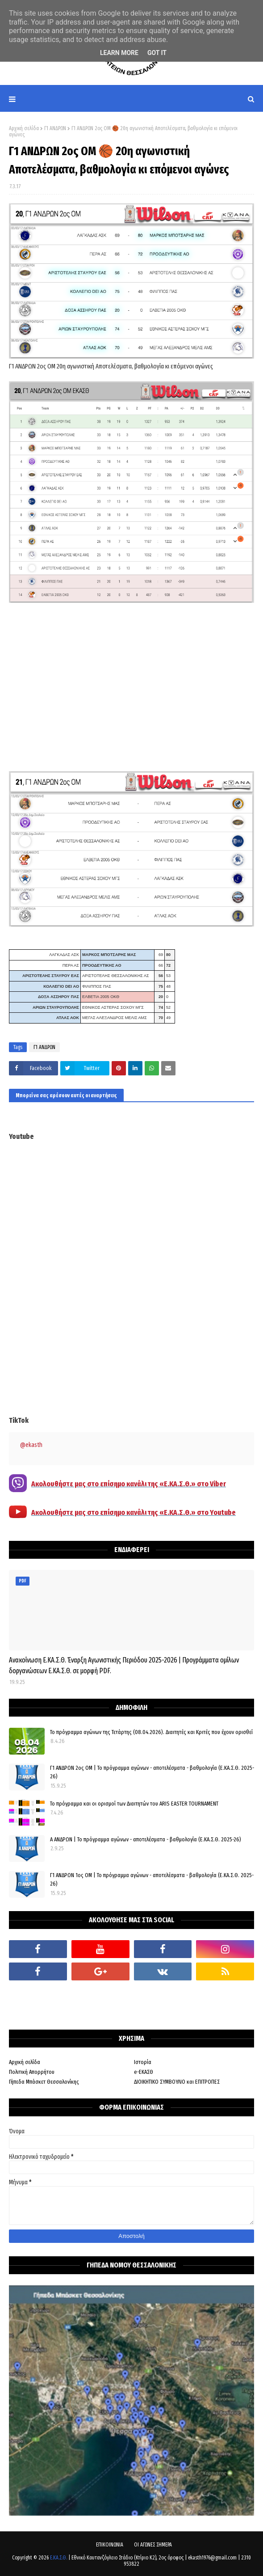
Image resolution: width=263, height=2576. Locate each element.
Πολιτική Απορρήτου (31, 2071)
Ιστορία (142, 2062)
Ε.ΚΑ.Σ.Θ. (58, 2558)
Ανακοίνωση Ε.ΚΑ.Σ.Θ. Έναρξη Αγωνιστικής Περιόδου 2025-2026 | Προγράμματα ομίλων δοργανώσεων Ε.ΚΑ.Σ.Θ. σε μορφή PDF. (124, 1665)
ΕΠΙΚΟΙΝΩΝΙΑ (109, 2545)
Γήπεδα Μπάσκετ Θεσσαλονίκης (44, 2081)
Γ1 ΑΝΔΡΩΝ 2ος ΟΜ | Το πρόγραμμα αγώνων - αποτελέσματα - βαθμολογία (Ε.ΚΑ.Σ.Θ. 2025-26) (152, 1772)
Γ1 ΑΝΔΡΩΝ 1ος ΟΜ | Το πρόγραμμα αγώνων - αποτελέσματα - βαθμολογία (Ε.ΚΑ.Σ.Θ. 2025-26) (152, 1879)
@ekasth (31, 1445)
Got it (157, 52)
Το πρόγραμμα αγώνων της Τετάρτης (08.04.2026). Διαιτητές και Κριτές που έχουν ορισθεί (151, 1732)
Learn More (119, 52)
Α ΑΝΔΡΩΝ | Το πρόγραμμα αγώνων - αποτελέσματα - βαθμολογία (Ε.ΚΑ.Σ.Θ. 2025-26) (145, 1839)
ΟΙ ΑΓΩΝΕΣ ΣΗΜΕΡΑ (153, 2545)
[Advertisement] (131, 688)
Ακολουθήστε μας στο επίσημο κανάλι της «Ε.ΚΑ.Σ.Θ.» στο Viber (128, 1484)
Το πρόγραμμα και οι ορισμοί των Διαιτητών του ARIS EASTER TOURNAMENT (134, 1803)
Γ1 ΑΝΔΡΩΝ (55, 128)
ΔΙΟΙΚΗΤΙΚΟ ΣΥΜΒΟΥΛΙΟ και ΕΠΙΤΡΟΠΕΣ (177, 2081)
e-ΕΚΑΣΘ (143, 2071)
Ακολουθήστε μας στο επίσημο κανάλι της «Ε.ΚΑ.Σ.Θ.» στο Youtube (133, 1512)
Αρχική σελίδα (24, 128)
